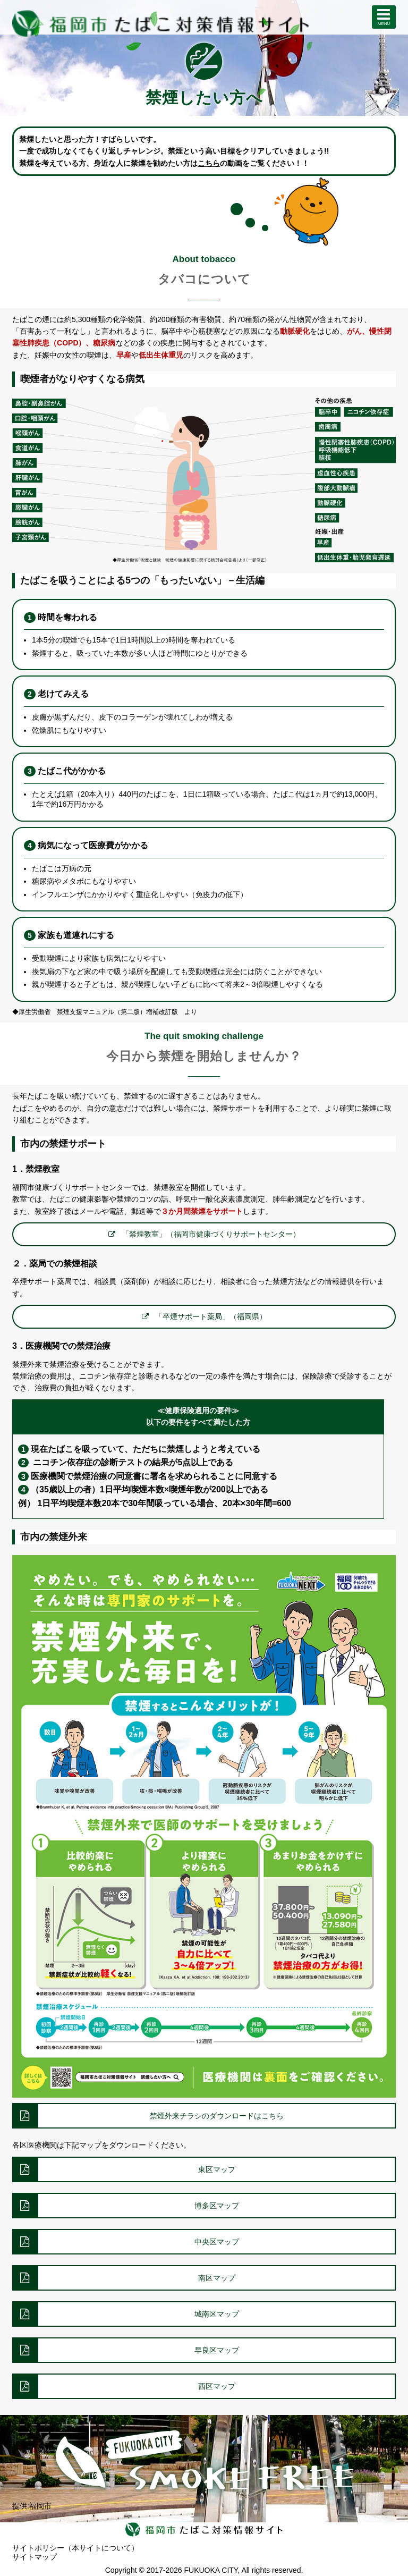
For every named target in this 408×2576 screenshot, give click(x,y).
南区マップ (216, 2278)
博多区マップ (216, 2205)
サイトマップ (34, 2557)
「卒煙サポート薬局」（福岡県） (211, 1316)
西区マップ (216, 2386)
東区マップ (216, 2169)
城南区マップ (216, 2314)
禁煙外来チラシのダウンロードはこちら (217, 2116)
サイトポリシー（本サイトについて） (75, 2548)
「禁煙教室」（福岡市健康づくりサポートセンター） (211, 1234)
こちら (209, 163)
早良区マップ (216, 2350)
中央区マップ (216, 2241)
